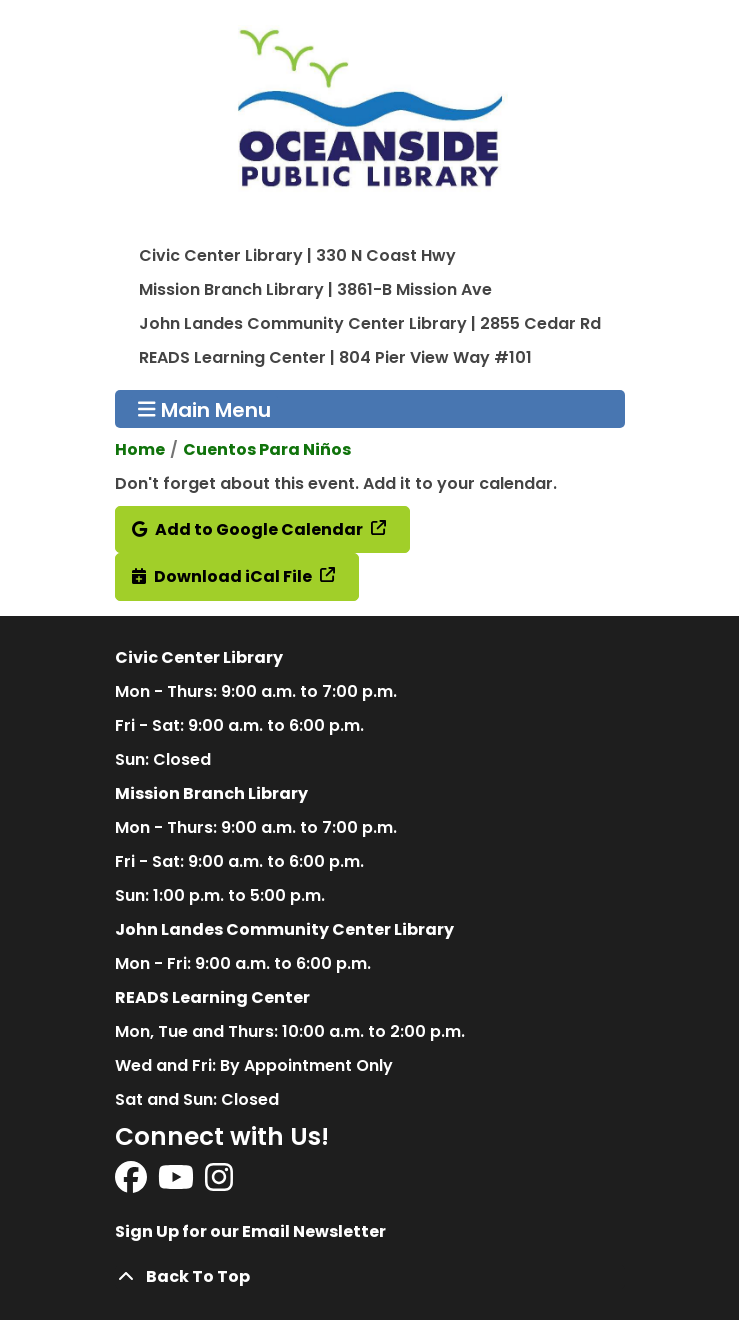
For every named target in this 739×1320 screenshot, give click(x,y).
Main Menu (204, 409)
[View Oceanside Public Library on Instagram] (219, 1183)
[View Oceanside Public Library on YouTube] (177, 1183)
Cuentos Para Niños (267, 449)
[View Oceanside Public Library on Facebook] (132, 1183)
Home (140, 449)
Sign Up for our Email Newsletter (250, 1231)
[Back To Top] (370, 1277)
